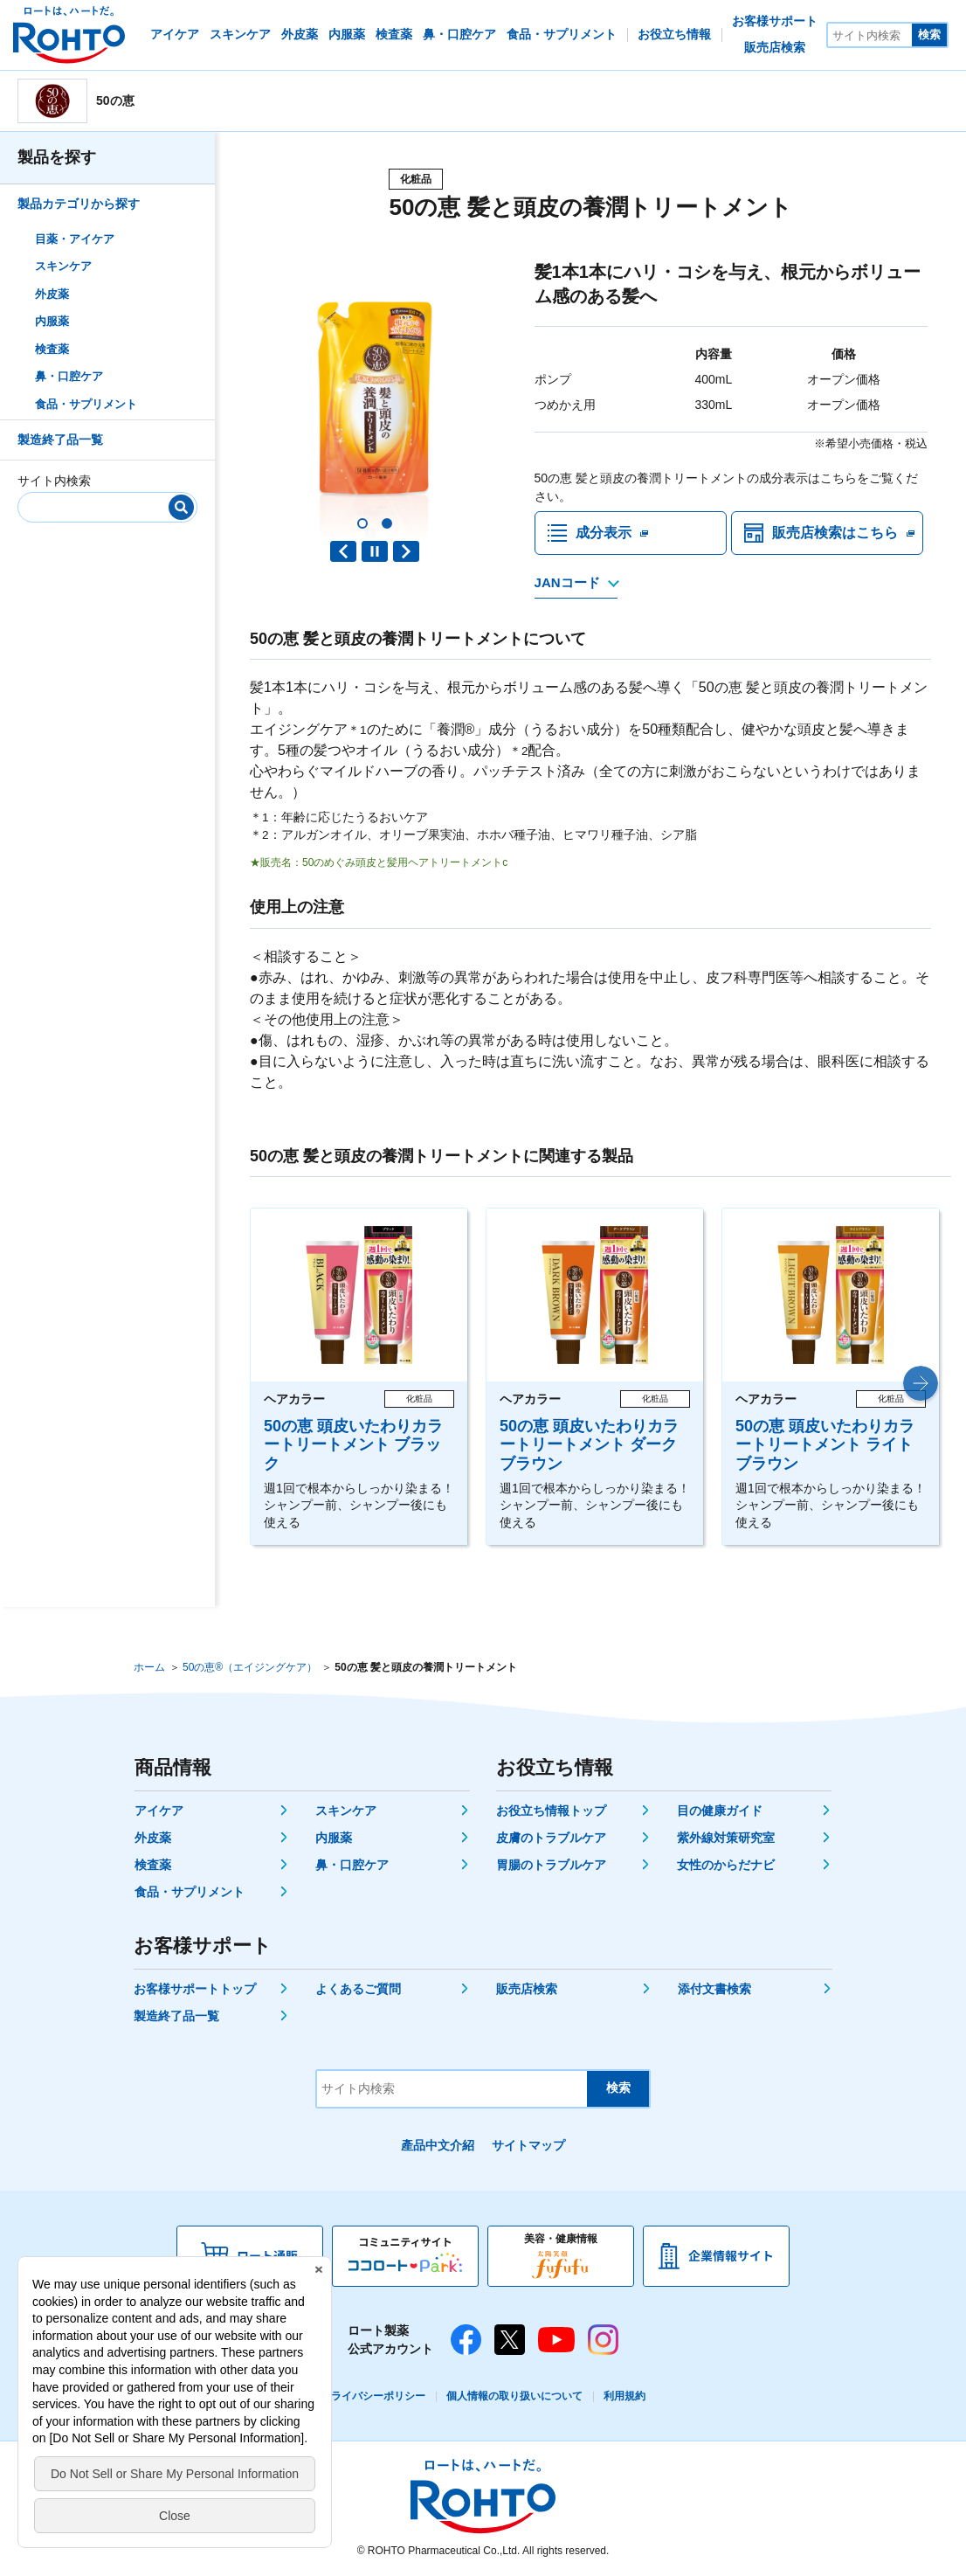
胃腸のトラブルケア (551, 1865)
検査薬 (52, 349)
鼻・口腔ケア (69, 376)
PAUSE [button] (375, 551)
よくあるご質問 (358, 1989)
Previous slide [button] (343, 551)
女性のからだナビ (726, 1865)
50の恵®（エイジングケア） (250, 1667)
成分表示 (603, 532)
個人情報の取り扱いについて (514, 2396)
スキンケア (63, 266)
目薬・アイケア (74, 239)
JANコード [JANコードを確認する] (567, 582)
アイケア (159, 1811)
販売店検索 (526, 1989)
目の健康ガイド (719, 1811)
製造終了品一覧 (60, 440)
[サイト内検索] (870, 35)
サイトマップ (528, 2145)
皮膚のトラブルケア (551, 1838)
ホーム (149, 1667)
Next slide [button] (406, 551)
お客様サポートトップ (195, 1989)
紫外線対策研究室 (726, 1838)
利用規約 (624, 2396)
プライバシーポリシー (373, 2396)
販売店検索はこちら (835, 532)
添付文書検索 (714, 1989)
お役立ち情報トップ (551, 1811)
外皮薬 (52, 294)
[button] (362, 523)
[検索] (181, 507)
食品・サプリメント (86, 404)
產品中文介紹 (437, 2145)
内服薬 (52, 321)
